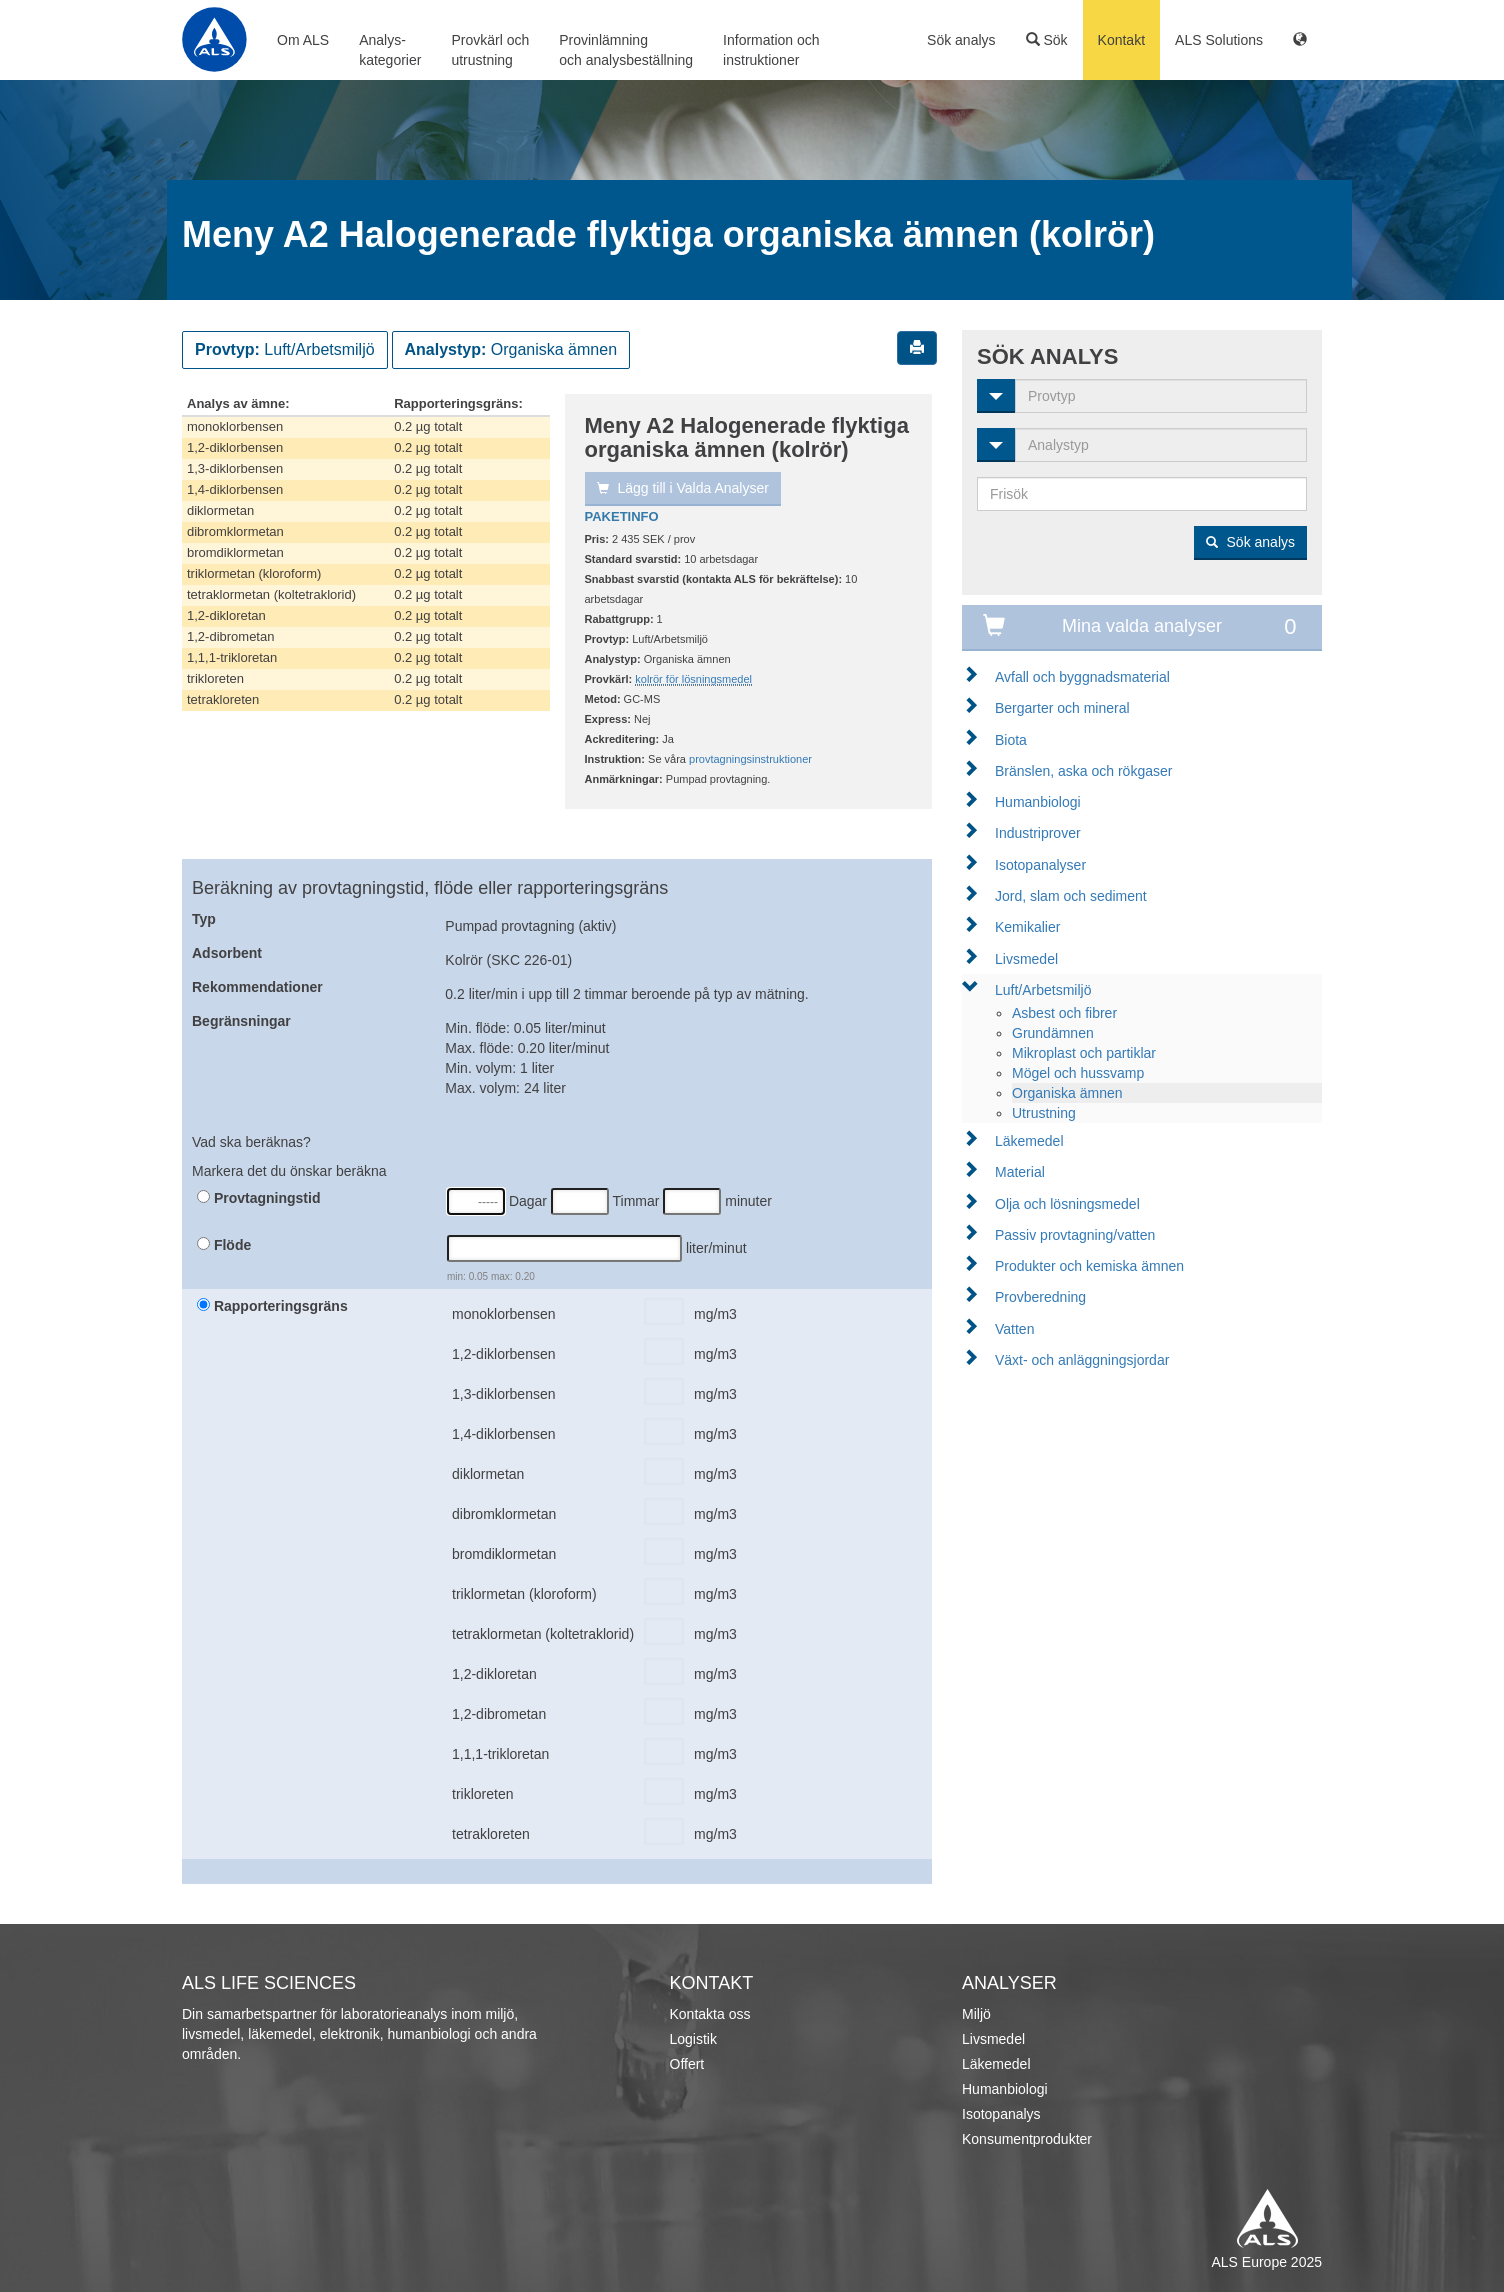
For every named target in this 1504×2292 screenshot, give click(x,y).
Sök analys (961, 40)
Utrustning (1044, 1113)
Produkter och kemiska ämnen (1089, 1266)
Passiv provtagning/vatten (1075, 1235)
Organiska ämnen (1067, 1093)
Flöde (224, 1245)
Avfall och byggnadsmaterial (1082, 677)
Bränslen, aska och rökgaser (1083, 771)
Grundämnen (1053, 1033)
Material (1020, 1172)
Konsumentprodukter (1027, 2139)
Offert (687, 2064)
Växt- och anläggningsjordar (1082, 1360)
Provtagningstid (258, 1198)
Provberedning (1040, 1297)
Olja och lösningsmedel (1067, 1204)
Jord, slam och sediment (1071, 896)
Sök (1047, 40)
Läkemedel (1029, 1141)
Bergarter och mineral (1062, 708)
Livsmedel (1026, 959)
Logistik (693, 2039)
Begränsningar (241, 1021)
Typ (204, 919)
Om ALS (303, 40)
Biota (1011, 740)
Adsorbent (227, 953)
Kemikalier (1027, 927)
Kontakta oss (710, 2014)
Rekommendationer (257, 987)
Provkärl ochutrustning (490, 50)
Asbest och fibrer (1064, 1013)
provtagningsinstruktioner (750, 759)
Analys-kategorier (390, 50)
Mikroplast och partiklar (1084, 1053)
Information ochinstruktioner (771, 50)
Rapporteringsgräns (272, 1306)
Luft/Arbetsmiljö (1043, 990)
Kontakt (1121, 40)
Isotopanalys (1001, 2114)
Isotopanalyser (1040, 865)
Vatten (1014, 1329)
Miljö (976, 2014)
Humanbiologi (1038, 802)
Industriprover (1038, 833)
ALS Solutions (1219, 40)
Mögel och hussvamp (1078, 1073)
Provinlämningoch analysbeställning (626, 50)
